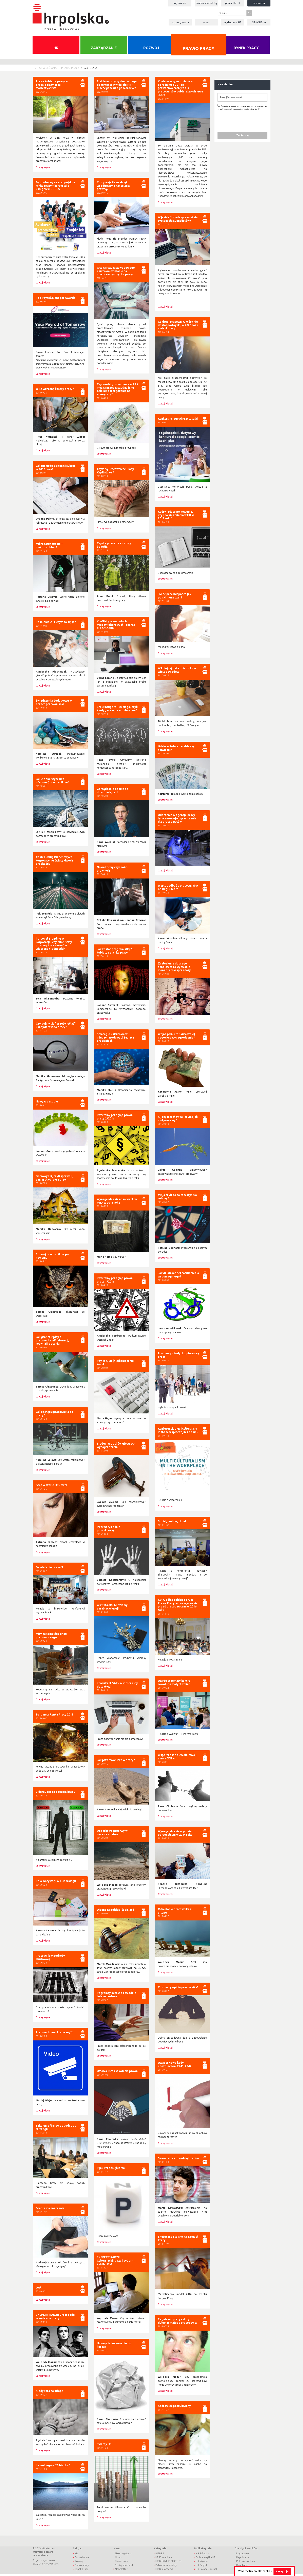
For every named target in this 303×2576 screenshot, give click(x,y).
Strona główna (180, 22)
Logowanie (180, 3)
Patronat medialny (166, 2567)
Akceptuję (282, 2571)
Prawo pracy (198, 50)
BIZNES (159, 2555)
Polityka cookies (245, 2563)
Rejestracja (242, 2559)
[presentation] (248, 123)
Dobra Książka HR (206, 2559)
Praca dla (232, 3)
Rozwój (151, 50)
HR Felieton (202, 2555)
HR (56, 50)
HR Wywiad (202, 2563)
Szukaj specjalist (124, 2567)
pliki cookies (264, 2571)
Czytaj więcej (43, 169)
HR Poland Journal (206, 2571)
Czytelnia (90, 70)
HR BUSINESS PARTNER (168, 2563)
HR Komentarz (163, 2559)
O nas (206, 22)
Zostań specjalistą (206, 3)
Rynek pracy (246, 50)
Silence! (37, 2566)
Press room (121, 2563)
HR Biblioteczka (164, 2571)
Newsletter (259, 3)
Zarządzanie (104, 50)
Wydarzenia (233, 22)
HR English (202, 2567)
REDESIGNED (51, 2566)
